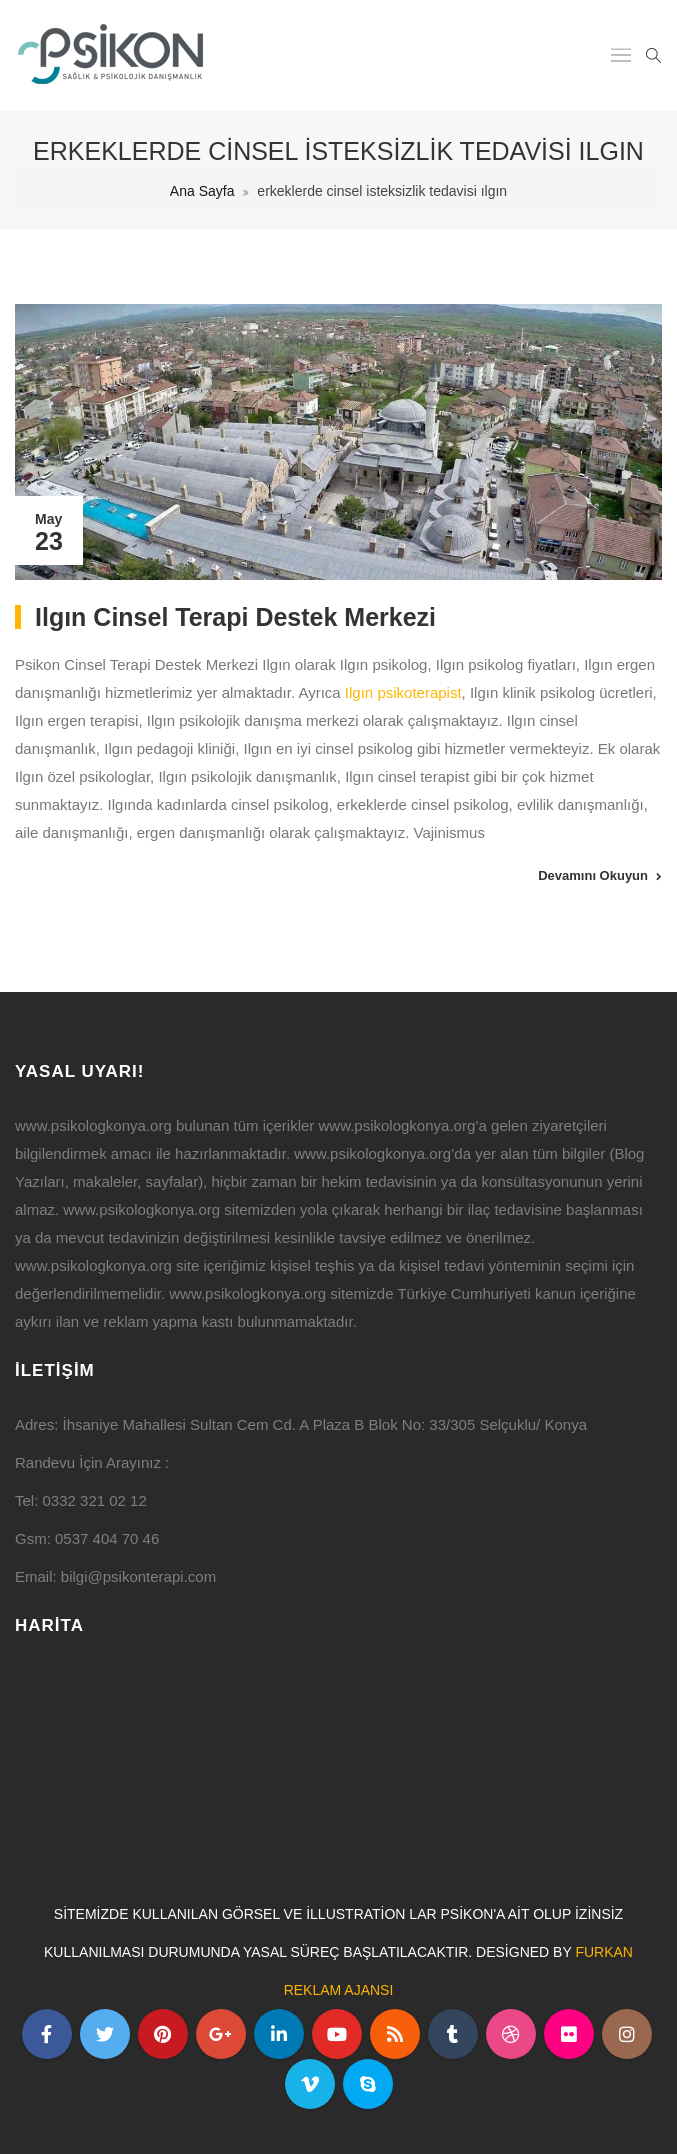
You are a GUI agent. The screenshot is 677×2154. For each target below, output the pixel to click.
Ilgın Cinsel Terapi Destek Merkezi (235, 617)
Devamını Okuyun (593, 875)
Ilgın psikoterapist (403, 692)
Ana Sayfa (202, 191)
